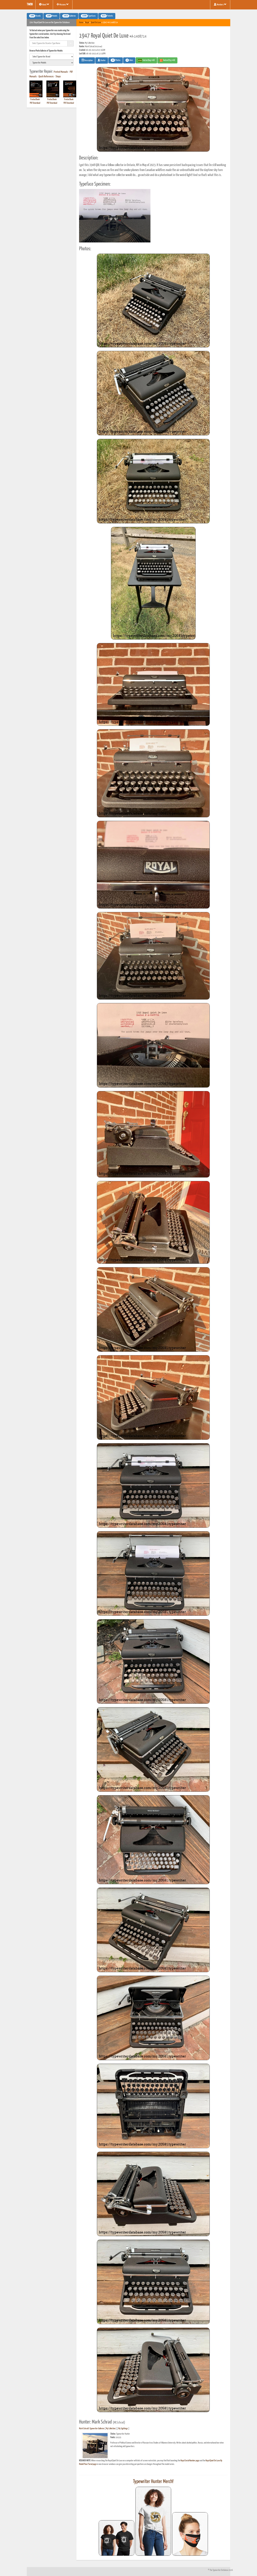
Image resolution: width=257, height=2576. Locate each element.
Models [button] (51, 15)
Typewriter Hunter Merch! (153, 2481)
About (44, 4)
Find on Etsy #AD (167, 60)
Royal (87, 22)
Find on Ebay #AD (146, 60)
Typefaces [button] (88, 15)
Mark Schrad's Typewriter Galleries (91, 2428)
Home (81, 22)
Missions (63, 4)
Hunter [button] (102, 60)
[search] (51, 57)
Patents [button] (107, 15)
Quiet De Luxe (96, 22)
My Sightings (123, 2428)
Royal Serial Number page (190, 2461)
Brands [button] (35, 15)
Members (220, 4)
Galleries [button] (69, 15)
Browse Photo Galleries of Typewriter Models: (46, 51)
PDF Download (35, 103)
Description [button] (87, 60)
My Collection (110, 2428)
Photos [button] (115, 60)
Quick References (46, 76)
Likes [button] (129, 60)
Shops (58, 76)
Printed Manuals (61, 72)
